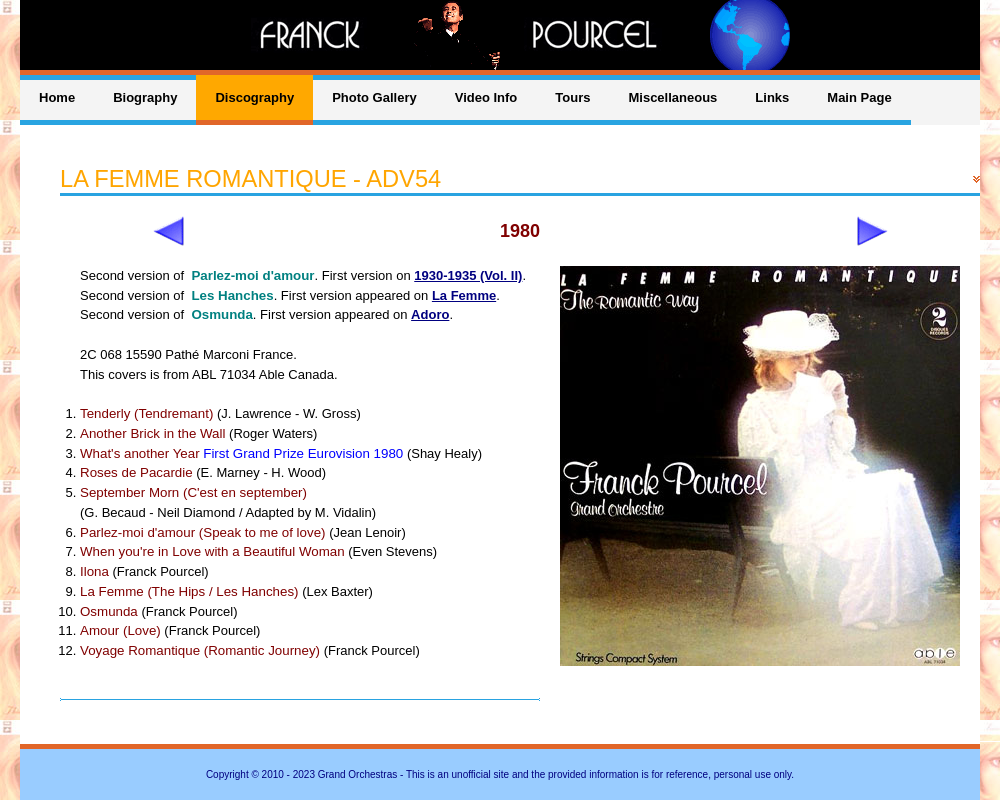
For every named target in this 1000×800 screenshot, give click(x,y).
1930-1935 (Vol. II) (468, 275)
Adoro (430, 314)
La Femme (464, 295)
